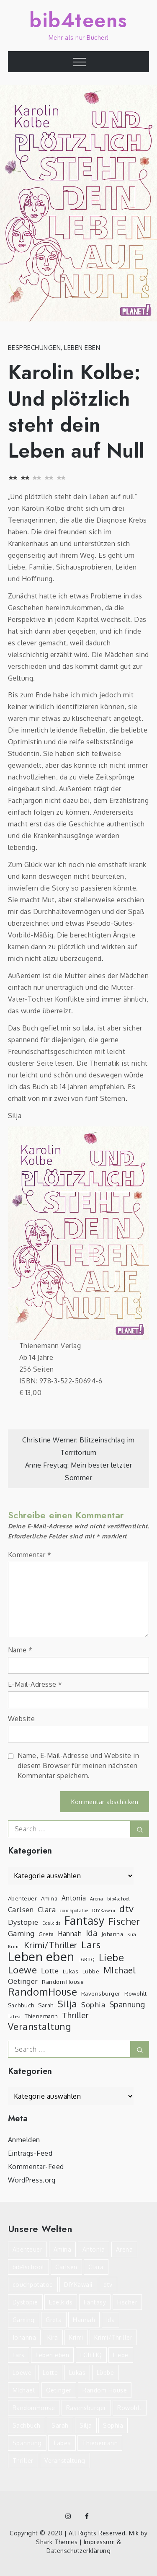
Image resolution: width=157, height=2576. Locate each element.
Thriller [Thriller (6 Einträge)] (75, 2015)
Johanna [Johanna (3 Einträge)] (112, 1933)
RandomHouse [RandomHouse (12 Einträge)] (42, 1992)
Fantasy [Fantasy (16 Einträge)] (84, 1921)
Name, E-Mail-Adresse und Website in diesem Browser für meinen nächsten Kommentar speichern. (78, 1765)
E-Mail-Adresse (35, 1684)
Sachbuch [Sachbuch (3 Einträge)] (21, 2005)
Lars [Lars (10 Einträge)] (90, 1944)
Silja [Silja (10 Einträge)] (67, 2004)
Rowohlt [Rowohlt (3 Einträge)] (135, 1993)
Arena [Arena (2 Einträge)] (96, 1899)
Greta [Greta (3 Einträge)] (46, 1933)
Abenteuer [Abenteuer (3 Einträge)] (22, 1898)
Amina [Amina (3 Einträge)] (49, 1898)
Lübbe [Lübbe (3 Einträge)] (91, 1971)
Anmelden (24, 2140)
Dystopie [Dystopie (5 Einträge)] (23, 1922)
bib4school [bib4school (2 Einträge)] (118, 1899)
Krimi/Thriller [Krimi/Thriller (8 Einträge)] (50, 1945)
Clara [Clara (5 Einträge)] (47, 1909)
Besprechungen (34, 348)
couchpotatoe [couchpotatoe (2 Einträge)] (74, 1910)
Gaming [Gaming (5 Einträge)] (21, 1933)
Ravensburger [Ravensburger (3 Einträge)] (101, 1993)
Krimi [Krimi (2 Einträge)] (14, 1946)
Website (21, 1718)
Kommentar (29, 1555)
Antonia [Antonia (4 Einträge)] (74, 1898)
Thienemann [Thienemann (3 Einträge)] (41, 2015)
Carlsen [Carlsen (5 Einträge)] (21, 1909)
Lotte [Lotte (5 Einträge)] (50, 1970)
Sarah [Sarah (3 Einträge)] (46, 2005)
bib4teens (78, 20)
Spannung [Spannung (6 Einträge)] (127, 2004)
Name (20, 1650)
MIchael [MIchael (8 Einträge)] (119, 1970)
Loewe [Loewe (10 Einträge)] (22, 1970)
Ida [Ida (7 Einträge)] (92, 1933)
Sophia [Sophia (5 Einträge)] (93, 2004)
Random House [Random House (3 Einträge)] (63, 1981)
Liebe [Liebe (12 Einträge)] (111, 1957)
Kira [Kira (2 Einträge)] (131, 1934)
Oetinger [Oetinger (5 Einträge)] (23, 1981)
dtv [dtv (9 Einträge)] (126, 1909)
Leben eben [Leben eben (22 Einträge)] (41, 1957)
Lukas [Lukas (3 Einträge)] (71, 1971)
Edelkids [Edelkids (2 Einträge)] (51, 1923)
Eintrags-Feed (30, 2153)
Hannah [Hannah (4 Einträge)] (70, 1933)
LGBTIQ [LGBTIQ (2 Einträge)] (86, 1959)
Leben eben (82, 348)
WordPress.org (32, 2180)
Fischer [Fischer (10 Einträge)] (124, 1921)
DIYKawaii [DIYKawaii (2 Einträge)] (104, 1910)
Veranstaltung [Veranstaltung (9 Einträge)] (39, 2027)
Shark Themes (58, 2541)
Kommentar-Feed (36, 2166)
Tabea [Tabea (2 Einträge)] (14, 2016)
